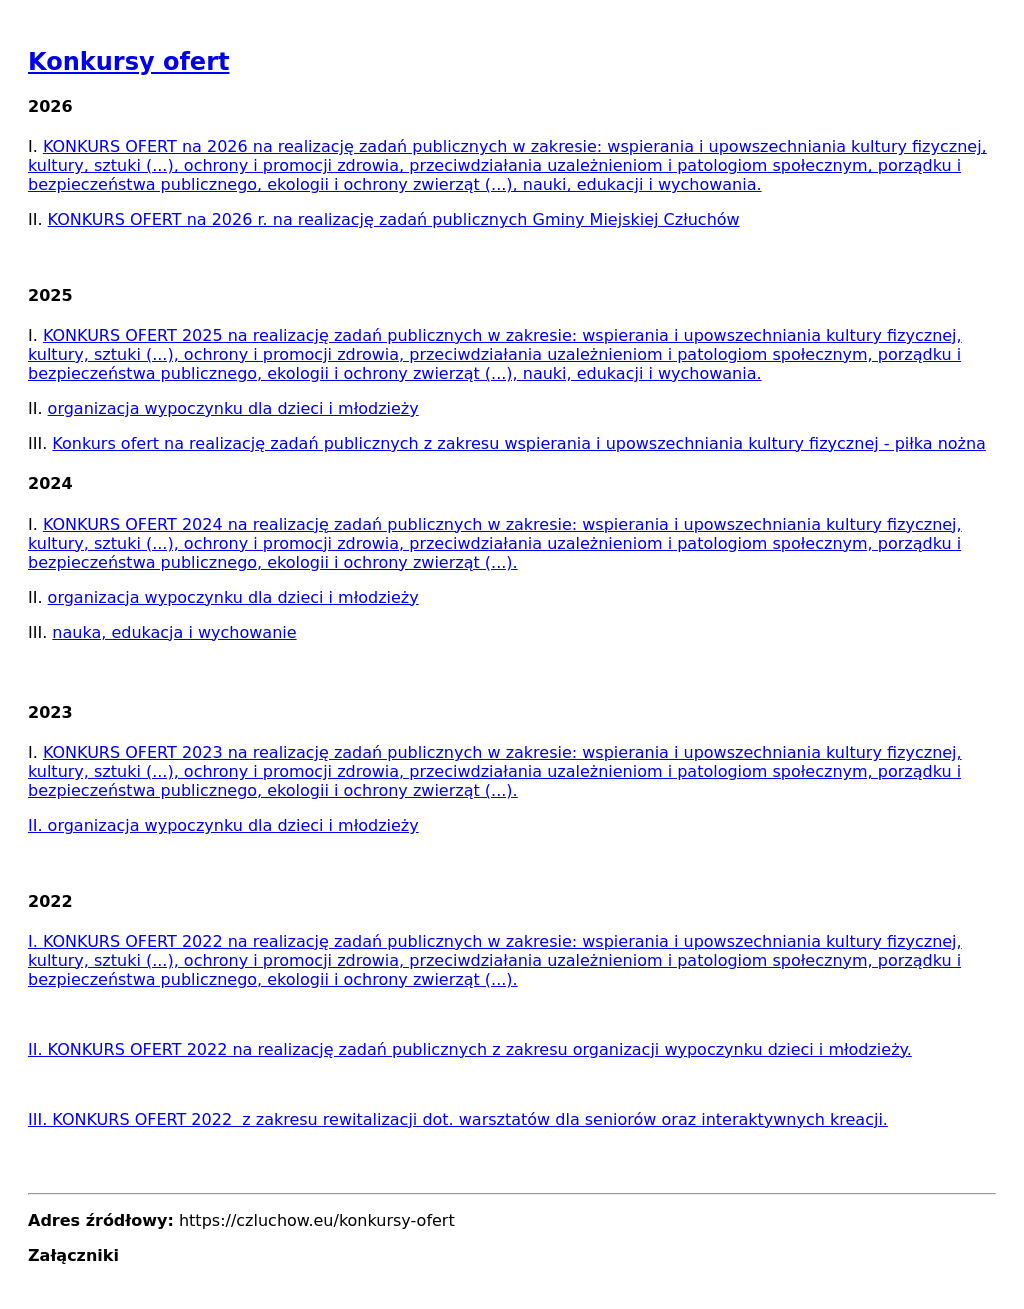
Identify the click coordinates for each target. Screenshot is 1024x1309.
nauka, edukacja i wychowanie (174, 632)
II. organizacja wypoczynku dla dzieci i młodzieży (223, 825)
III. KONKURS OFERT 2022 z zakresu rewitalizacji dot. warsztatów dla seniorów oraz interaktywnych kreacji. (458, 1119)
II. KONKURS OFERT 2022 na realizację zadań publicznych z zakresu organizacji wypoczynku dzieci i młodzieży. (470, 1049)
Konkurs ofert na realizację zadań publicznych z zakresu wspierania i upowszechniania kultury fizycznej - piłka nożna (519, 443)
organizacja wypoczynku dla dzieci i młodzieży (233, 408)
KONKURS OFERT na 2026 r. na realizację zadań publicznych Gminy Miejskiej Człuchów (394, 219)
